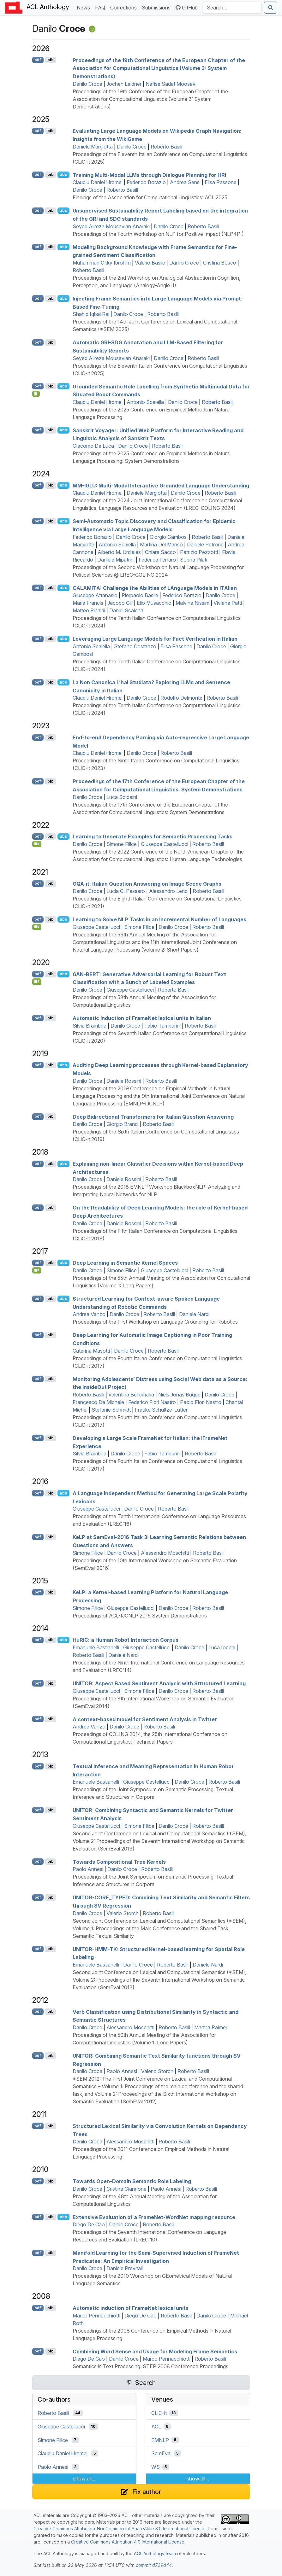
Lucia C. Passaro (125, 891)
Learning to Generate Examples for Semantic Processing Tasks (152, 836)
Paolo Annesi (88, 1869)
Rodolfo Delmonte (181, 698)
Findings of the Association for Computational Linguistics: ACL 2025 (150, 197)
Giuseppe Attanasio (95, 595)
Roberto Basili (166, 146)
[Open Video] (37, 844)
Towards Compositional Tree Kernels (119, 1861)
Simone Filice (121, 844)
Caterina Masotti (91, 1351)
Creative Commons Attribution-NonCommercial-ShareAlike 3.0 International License (119, 2528)
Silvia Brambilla (89, 1026)
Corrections (124, 7)
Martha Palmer (210, 2027)
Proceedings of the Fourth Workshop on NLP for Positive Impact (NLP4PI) (158, 234)
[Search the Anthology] (232, 8)
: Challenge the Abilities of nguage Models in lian (155, 588)
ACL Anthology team (155, 2553)
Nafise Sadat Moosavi (171, 84)
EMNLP (160, 2440)
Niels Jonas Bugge (179, 1394)
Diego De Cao (89, 2224)
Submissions (157, 7)
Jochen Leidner (123, 84)
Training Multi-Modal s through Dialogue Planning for (149, 175)
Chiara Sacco (160, 552)
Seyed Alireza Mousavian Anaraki (111, 226)
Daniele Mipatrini (116, 560)
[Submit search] (270, 8)
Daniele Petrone (205, 544)
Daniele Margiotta (93, 146)
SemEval (161, 2453)
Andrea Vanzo (89, 1314)
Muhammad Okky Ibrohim (102, 262)
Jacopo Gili (120, 603)
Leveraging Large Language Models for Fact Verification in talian (155, 639)
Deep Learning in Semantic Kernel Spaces (125, 1263)
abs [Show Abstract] (63, 174)
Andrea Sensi (185, 182)
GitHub (187, 7)
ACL (156, 2426)
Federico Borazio (146, 182)
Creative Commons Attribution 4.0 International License (127, 2541)
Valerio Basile (150, 262)
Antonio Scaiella (145, 402)
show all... (84, 2478)
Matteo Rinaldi (89, 610)
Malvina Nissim (192, 603)
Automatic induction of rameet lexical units (131, 2308)
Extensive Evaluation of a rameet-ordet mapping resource (154, 2217)
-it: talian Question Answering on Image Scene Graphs (147, 883)
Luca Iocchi (221, 1647)
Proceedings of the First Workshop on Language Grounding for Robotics (155, 1322)
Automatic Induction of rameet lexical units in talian (142, 1018)
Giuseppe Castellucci (164, 844)
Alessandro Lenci (169, 891)
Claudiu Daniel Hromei (98, 182)
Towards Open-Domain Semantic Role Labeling (132, 2181)
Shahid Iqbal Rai (91, 314)
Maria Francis (88, 603)
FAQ (101, 7)
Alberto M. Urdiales (119, 552)
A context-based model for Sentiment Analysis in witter (145, 1719)
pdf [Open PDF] (37, 59)
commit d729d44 (154, 2565)
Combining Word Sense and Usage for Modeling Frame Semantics (155, 2351)
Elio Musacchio (154, 603)
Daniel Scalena (126, 610)
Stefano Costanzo (135, 646)
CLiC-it (159, 2413)
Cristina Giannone (126, 2189)
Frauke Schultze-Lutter (161, 1410)
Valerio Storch (122, 1913)
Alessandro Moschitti (165, 1553)
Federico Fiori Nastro (152, 1402)
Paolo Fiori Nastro (200, 1402)
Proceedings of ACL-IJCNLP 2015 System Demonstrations (140, 1615)
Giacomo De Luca (93, 446)
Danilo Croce (87, 84)
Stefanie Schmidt (111, 1410)
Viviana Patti (227, 603)
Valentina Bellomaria (131, 1394)
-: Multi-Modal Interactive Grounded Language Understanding (161, 485)
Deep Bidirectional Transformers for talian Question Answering (153, 1116)
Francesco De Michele (98, 1402)
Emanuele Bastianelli (96, 1647)
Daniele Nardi (194, 1314)
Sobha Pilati (193, 560)
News (85, 7)
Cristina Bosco (219, 262)
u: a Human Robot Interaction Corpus (125, 1640)
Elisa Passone (221, 182)
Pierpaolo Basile (140, 595)
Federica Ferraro (157, 560)
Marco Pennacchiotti (96, 2315)
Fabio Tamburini (162, 1026)
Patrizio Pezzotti (199, 552)
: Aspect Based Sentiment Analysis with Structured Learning (159, 1683)
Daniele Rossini (123, 1081)
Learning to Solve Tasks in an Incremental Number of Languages (159, 919)
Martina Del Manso (161, 544)
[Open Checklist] (36, 394)
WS (155, 2467)
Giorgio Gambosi (169, 537)
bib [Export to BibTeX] (50, 59)
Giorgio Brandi (122, 1124)
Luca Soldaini (121, 797)
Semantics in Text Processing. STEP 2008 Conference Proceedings (150, 2366)
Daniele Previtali (124, 2268)
